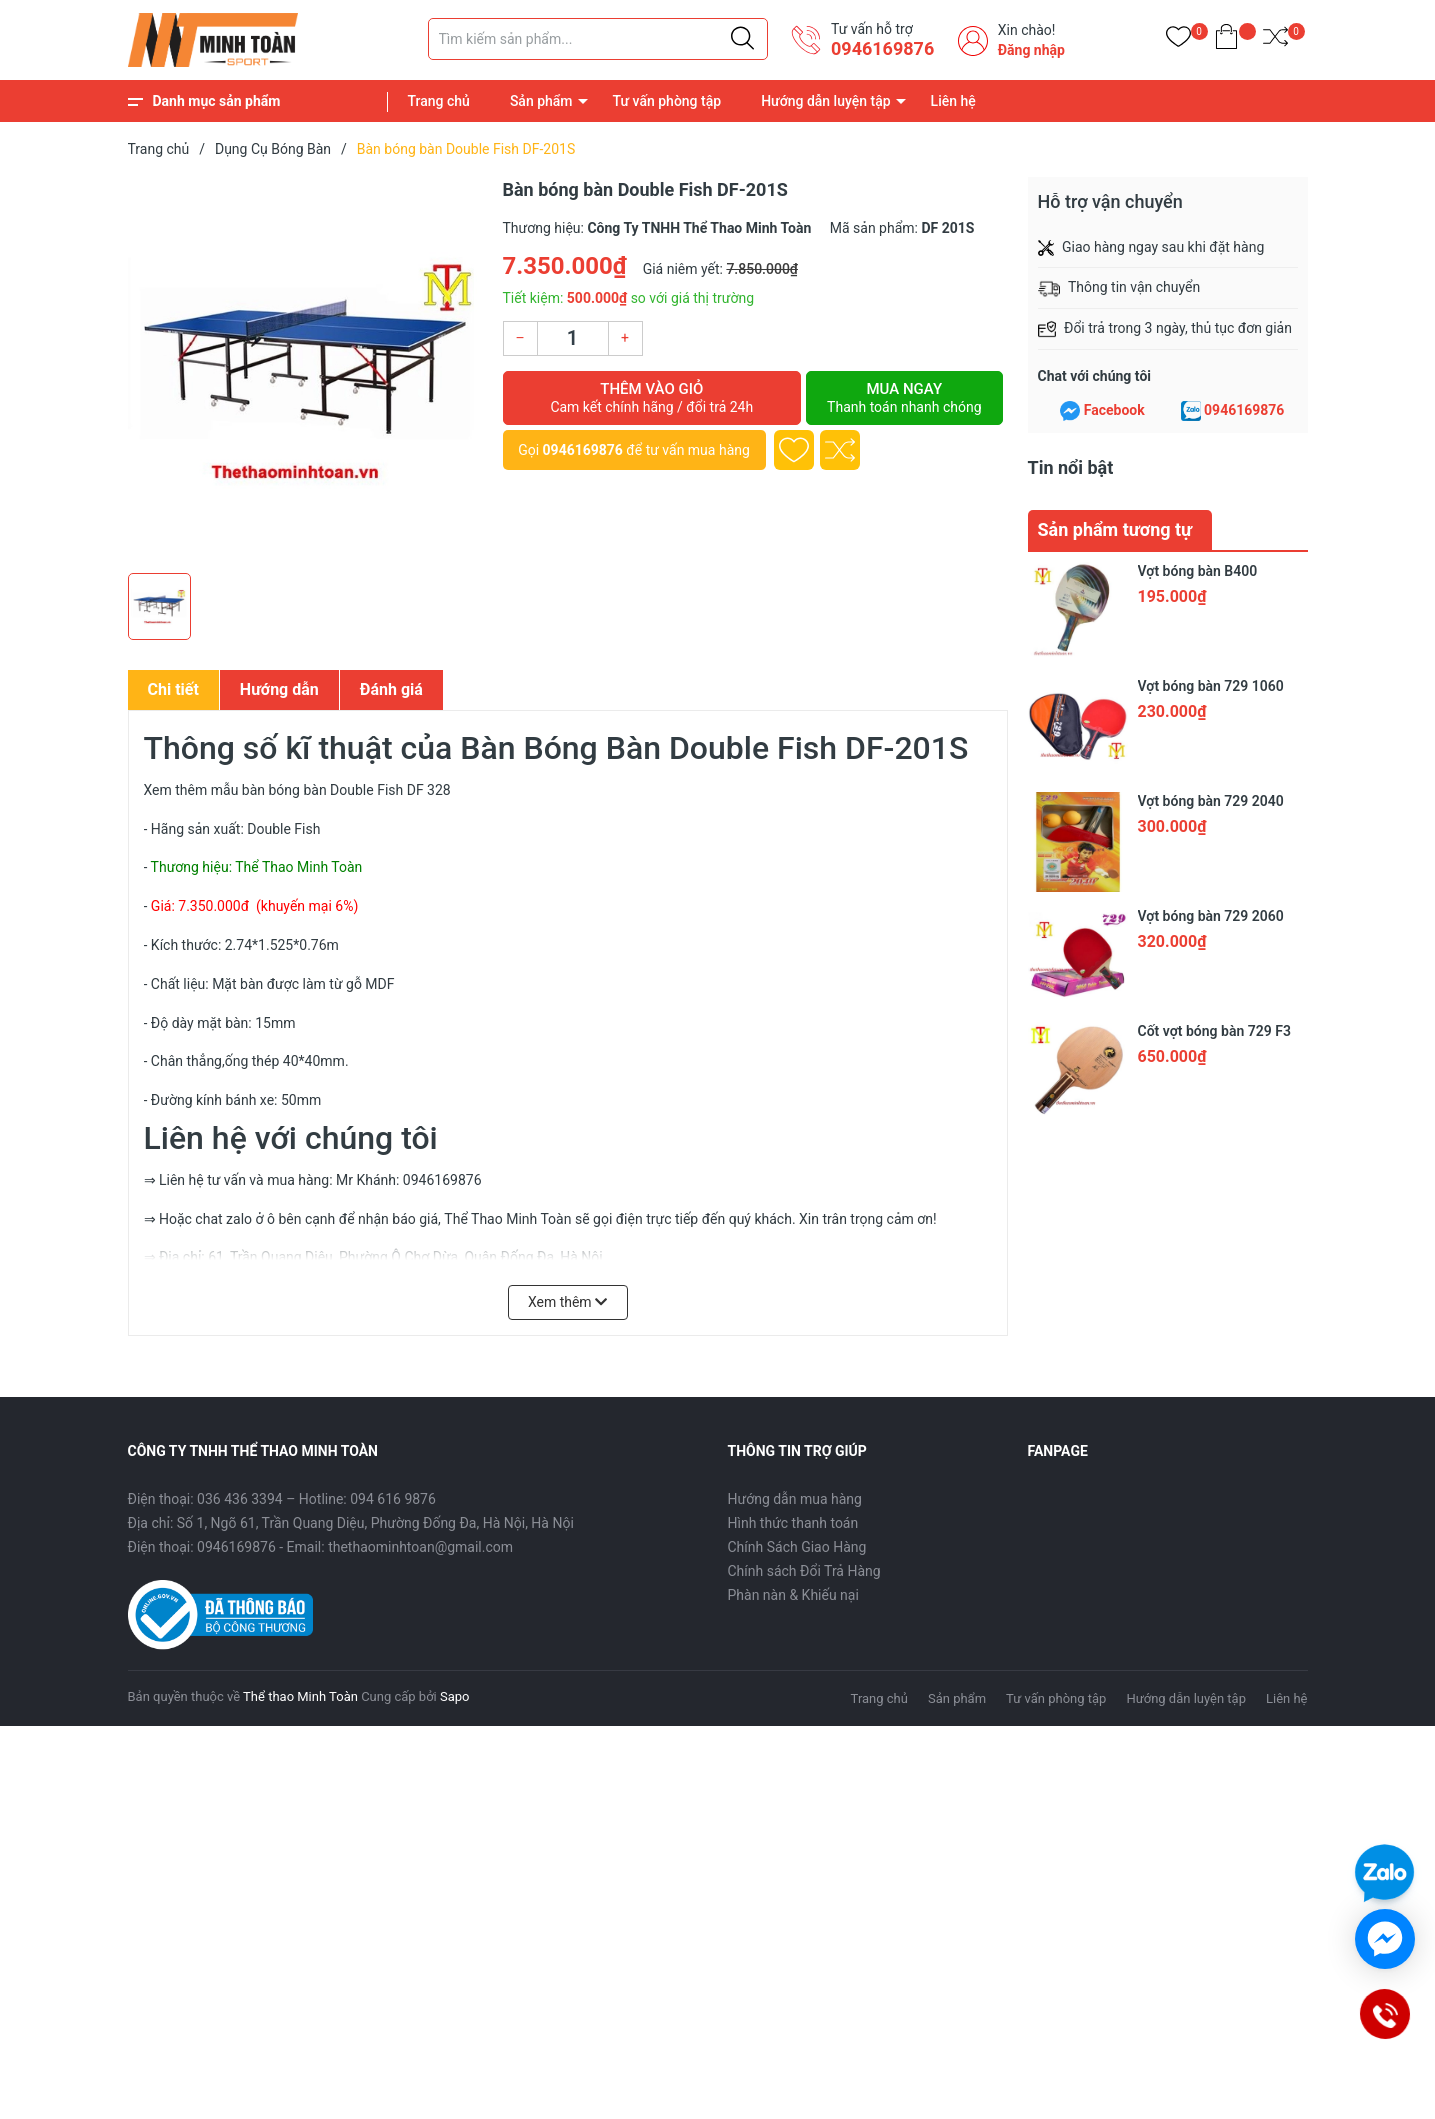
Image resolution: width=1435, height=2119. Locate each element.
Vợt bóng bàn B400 (1198, 571)
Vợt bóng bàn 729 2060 (1211, 916)
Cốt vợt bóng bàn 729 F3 (1214, 1031)
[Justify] (742, 39)
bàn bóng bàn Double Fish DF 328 (346, 790)
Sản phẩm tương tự (1115, 529)
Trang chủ (439, 101)
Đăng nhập (1031, 50)
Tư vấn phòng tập (667, 101)
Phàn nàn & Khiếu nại (793, 1595)
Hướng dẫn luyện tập (825, 101)
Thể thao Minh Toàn (300, 1696)
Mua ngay (904, 398)
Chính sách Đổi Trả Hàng (804, 1571)
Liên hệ (953, 101)
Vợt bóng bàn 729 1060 (1211, 686)
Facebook (1114, 410)
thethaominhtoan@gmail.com (420, 1547)
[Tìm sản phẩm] (598, 39)
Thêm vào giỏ (652, 398)
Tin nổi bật (1071, 467)
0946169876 (882, 48)
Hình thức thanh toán (793, 1523)
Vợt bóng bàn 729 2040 (1211, 801)
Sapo (455, 1696)
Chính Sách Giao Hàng (797, 1547)
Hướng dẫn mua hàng (795, 1499)
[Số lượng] (573, 338)
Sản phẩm (541, 101)
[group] (305, 370)
